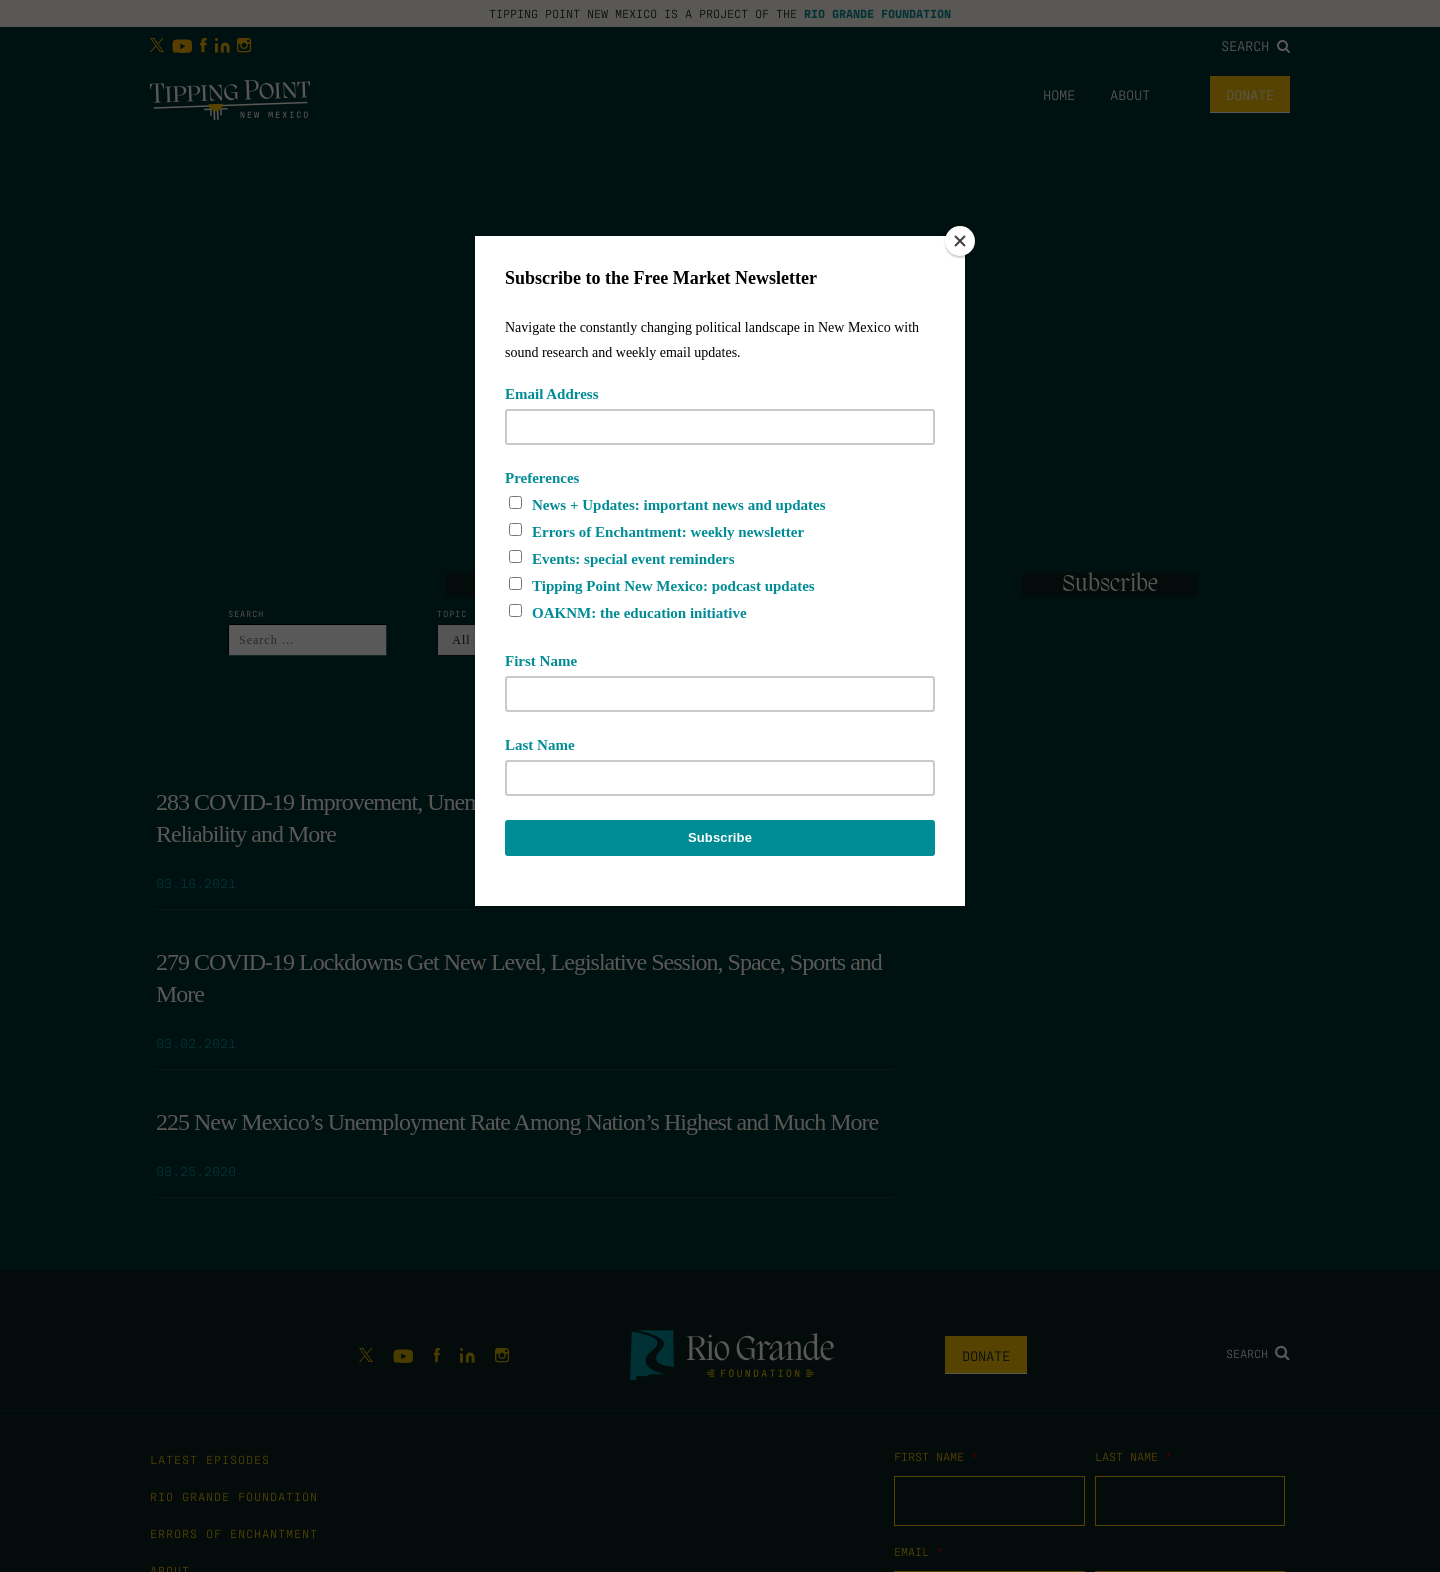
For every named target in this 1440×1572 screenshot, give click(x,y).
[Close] (960, 241)
